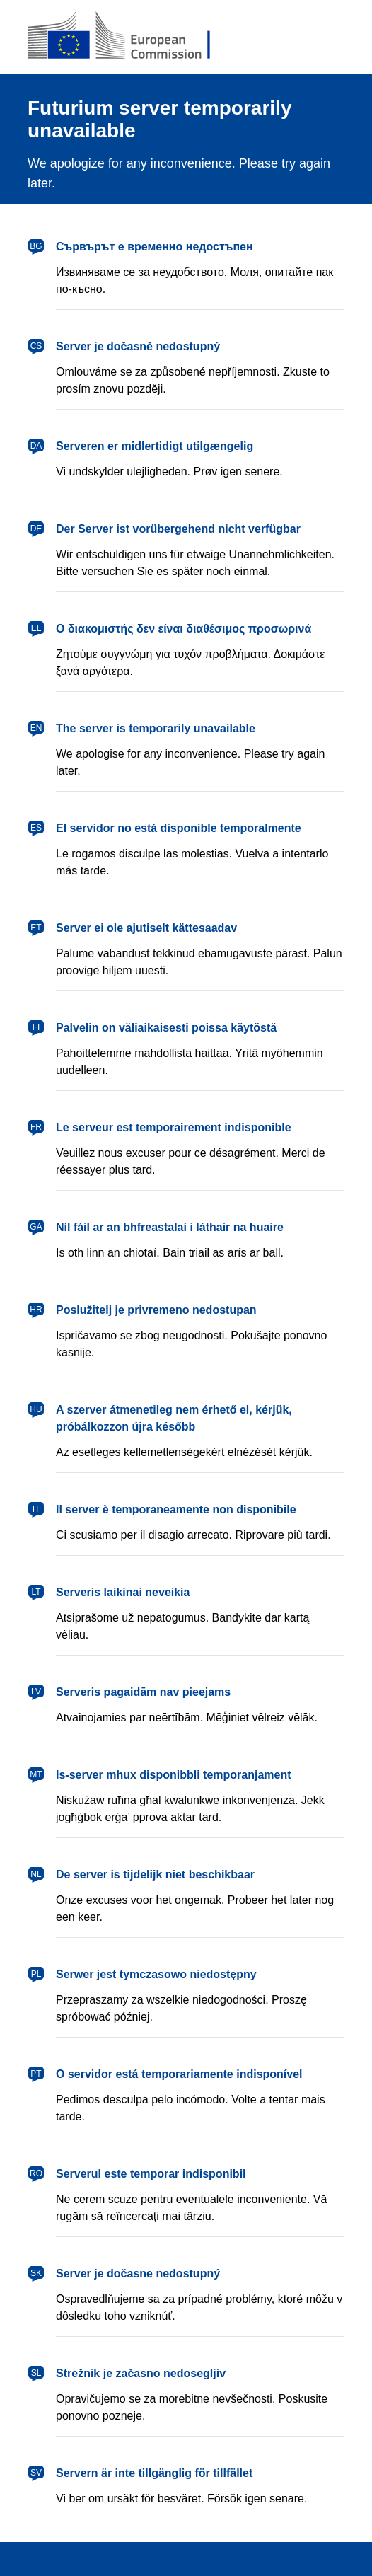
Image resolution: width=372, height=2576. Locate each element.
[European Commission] (130, 36)
